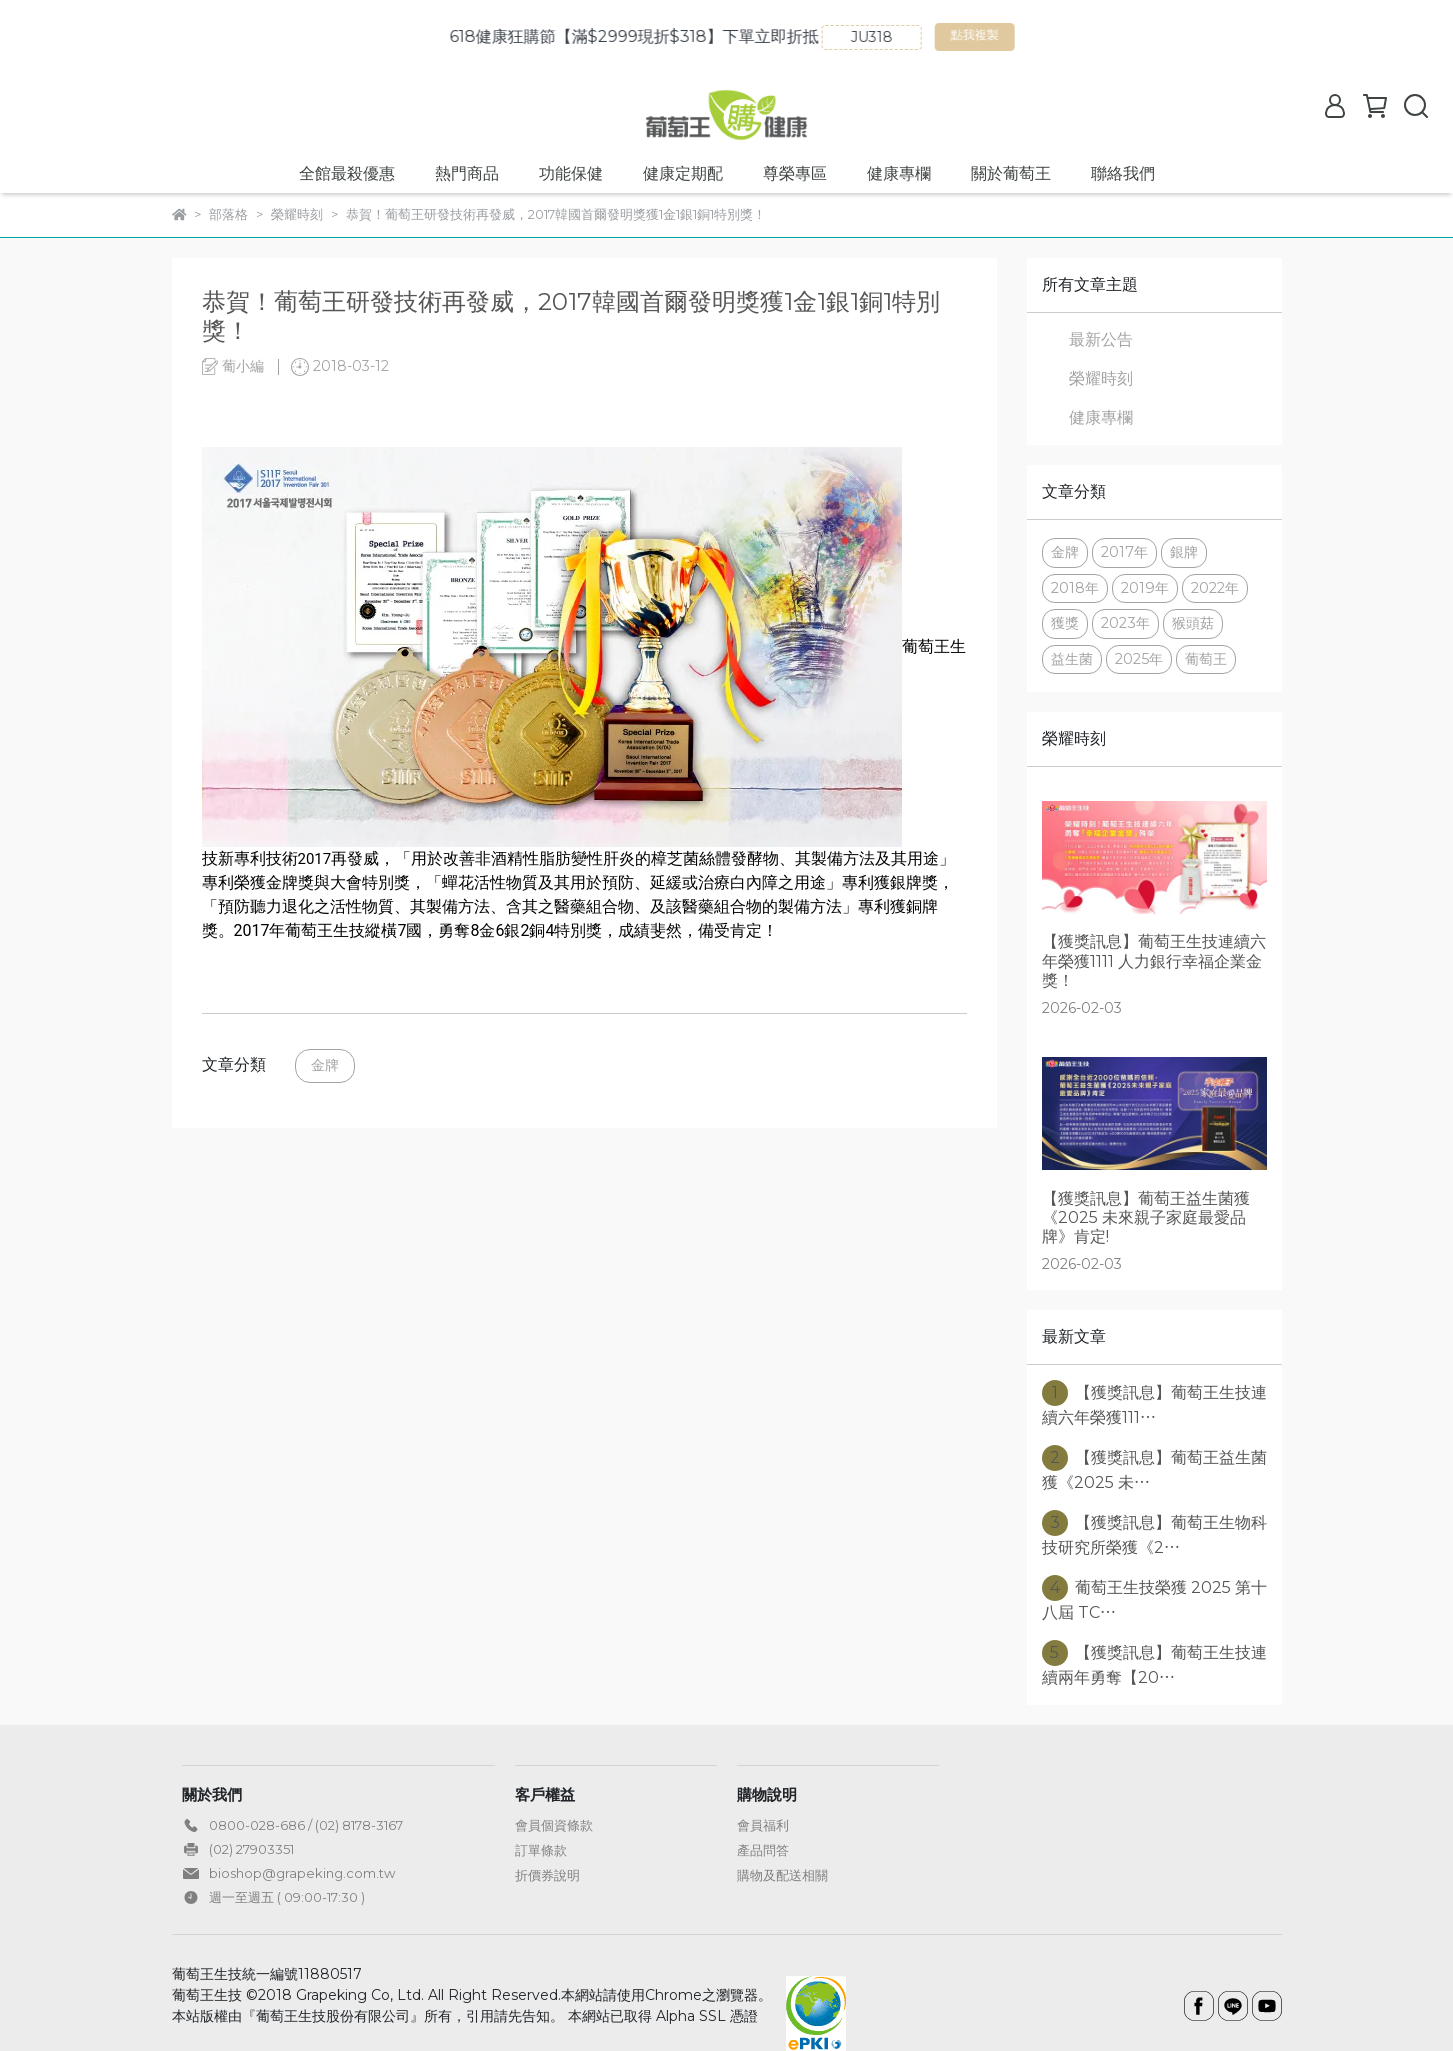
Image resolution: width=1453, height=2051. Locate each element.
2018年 (1075, 588)
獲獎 (1065, 623)
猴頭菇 (1193, 623)
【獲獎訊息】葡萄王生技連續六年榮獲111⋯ (1154, 1403)
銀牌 (1184, 552)
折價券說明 (547, 1875)
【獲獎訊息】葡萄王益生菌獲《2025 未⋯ (1154, 1468)
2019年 (1145, 588)
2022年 (1215, 588)
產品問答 (763, 1850)
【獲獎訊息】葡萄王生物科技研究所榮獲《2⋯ (1154, 1533)
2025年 (1139, 659)
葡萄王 (1206, 659)
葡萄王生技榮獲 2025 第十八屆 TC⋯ (1154, 1598)
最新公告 (1101, 339)
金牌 (325, 1065)
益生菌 (1072, 659)
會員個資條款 (554, 1825)
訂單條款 (541, 1850)
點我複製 (1080, 39)
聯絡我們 (1123, 173)
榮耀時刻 (1101, 378)
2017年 (1124, 552)
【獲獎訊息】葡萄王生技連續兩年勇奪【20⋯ (1154, 1663)
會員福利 (763, 1825)
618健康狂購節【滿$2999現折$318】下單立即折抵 (737, 36)
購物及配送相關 (782, 1875)
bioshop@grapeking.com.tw (302, 1873)
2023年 (1125, 623)
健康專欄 (899, 173)
